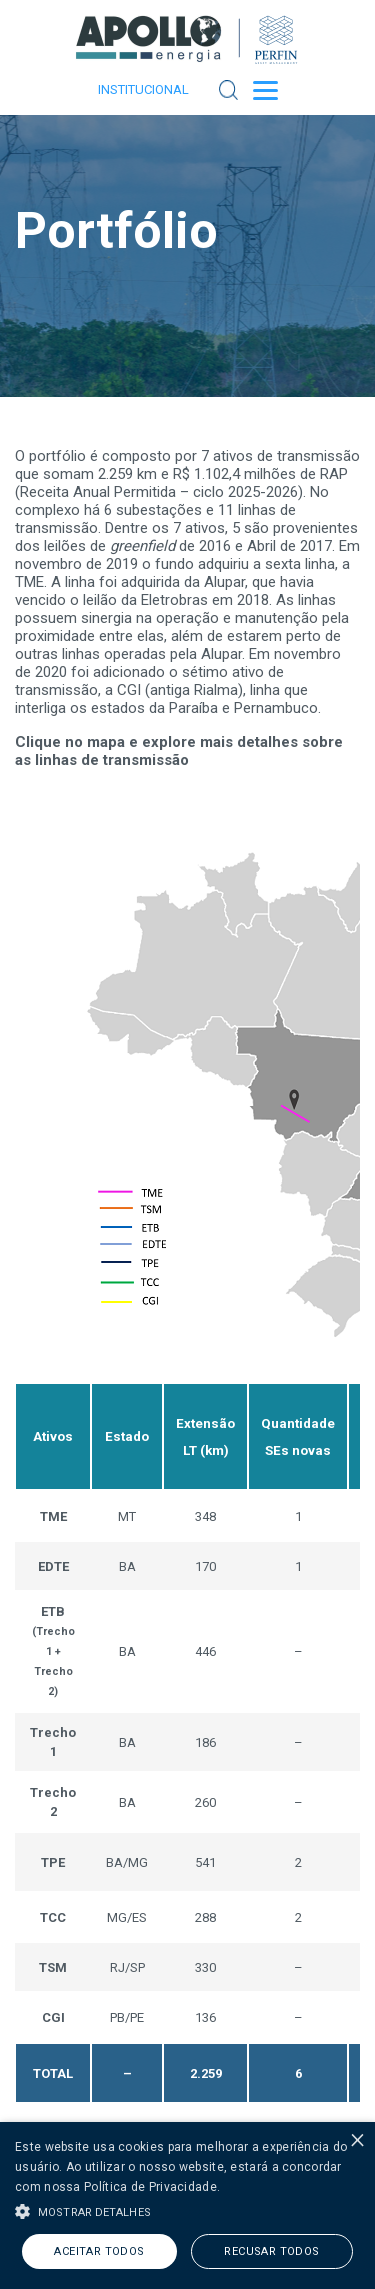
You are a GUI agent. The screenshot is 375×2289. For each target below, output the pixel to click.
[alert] (187, 2205)
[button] (187, 2210)
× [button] (357, 2139)
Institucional (143, 89)
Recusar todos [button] (271, 2251)
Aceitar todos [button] (99, 2251)
